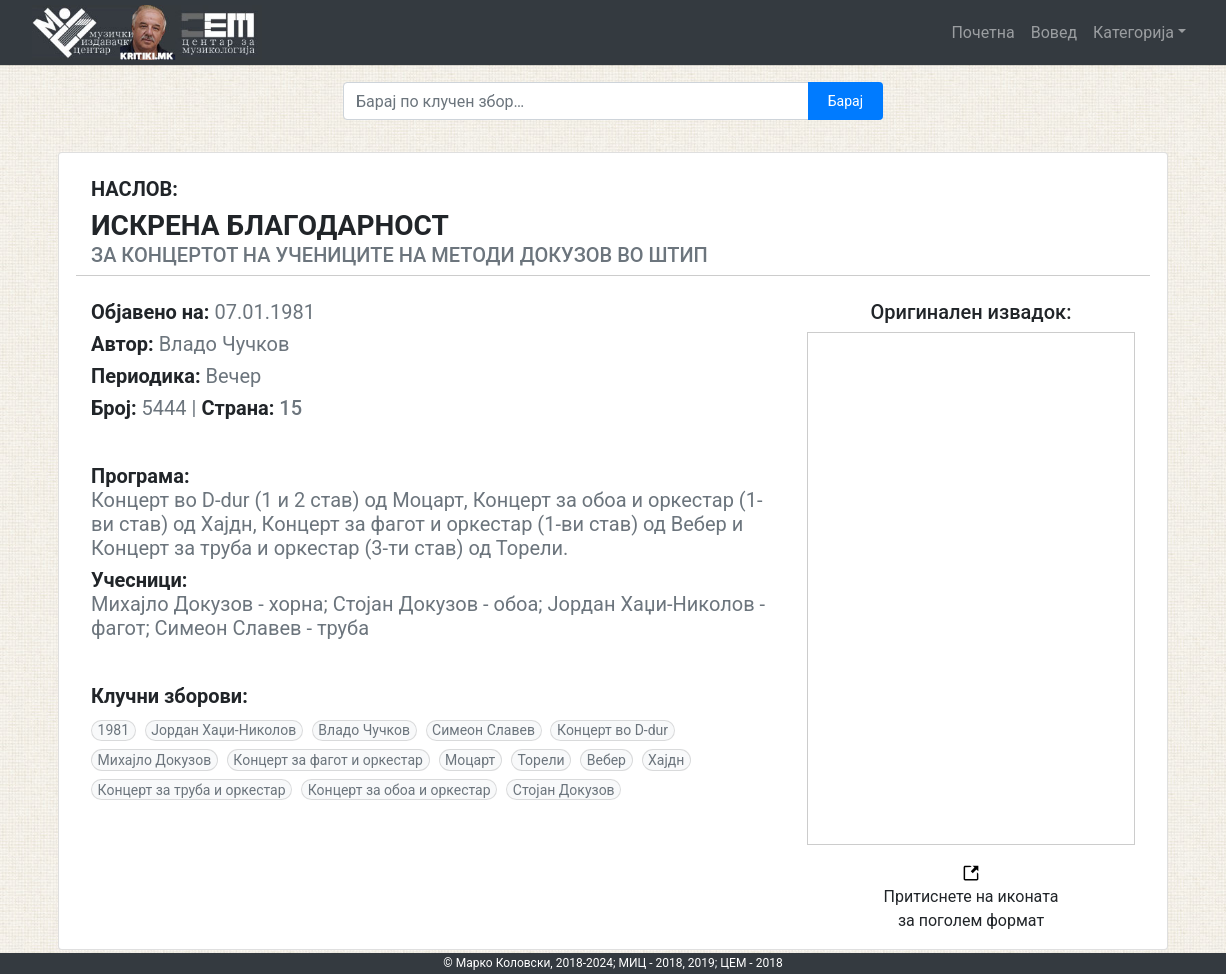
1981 (113, 730)
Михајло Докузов (155, 760)
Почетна (982, 32)
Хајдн (666, 760)
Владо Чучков (364, 730)
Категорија (1133, 32)
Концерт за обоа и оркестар (399, 790)
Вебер (606, 760)
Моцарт (470, 760)
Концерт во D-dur (612, 730)
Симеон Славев (483, 730)
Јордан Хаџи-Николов (223, 730)
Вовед (1054, 32)
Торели (540, 760)
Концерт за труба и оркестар (192, 790)
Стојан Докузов (564, 790)
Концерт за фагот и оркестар (328, 760)
